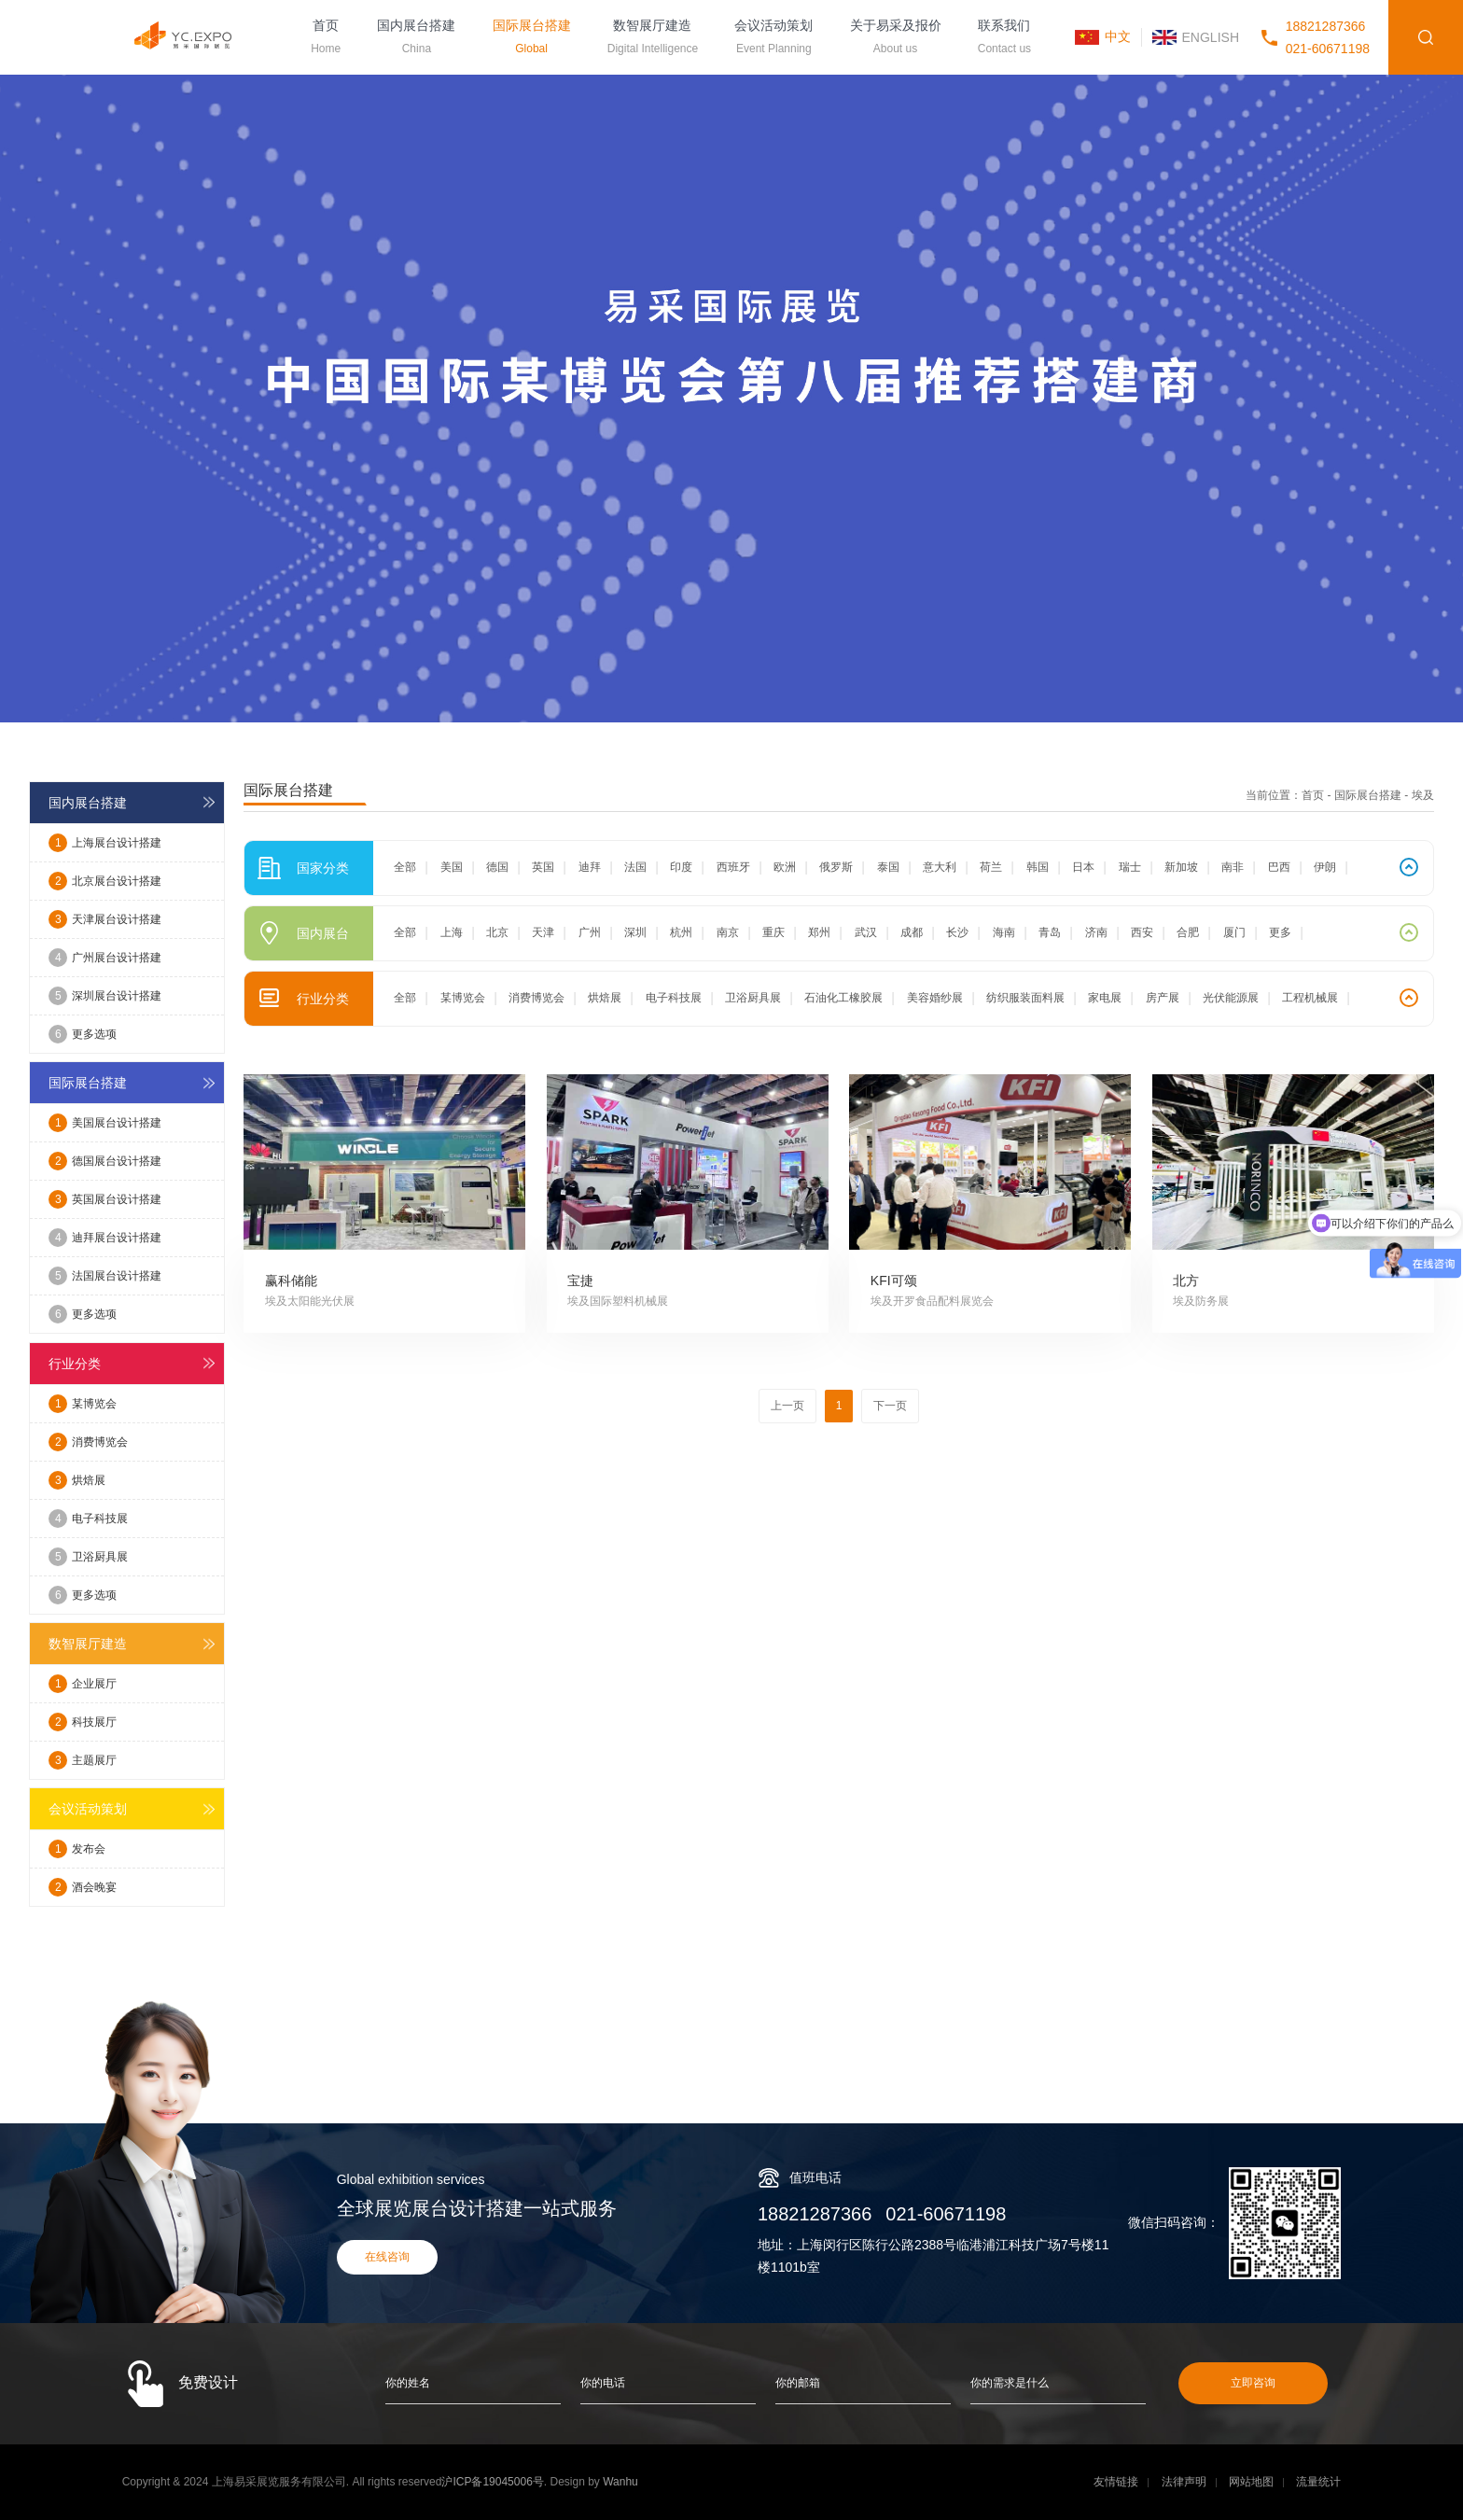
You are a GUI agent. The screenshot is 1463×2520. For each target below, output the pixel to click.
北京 (497, 932)
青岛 (1049, 932)
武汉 (866, 932)
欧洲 (784, 867)
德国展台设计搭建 (105, 1161)
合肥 (1188, 932)
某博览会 (83, 1403)
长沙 (957, 932)
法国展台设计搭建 (105, 1276)
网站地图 (1251, 2481)
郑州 (819, 932)
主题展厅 (83, 1760)
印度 (681, 867)
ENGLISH (1210, 37)
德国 (497, 867)
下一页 (890, 1405)
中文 (1118, 36)
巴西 (1279, 867)
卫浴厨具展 (88, 1556)
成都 (911, 932)
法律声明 (1184, 2481)
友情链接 (1116, 2481)
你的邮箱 (797, 2382)
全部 (405, 867)
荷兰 (991, 867)
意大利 (939, 867)
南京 (728, 932)
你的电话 (602, 2382)
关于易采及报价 (895, 39)
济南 (1096, 932)
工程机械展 (1310, 997)
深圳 (635, 932)
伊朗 (1325, 867)
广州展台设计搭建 (105, 957)
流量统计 (1318, 2481)
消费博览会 (88, 1442)
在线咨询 (387, 2256)
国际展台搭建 (532, 39)
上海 (451, 932)
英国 (543, 867)
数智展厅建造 (652, 39)
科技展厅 (83, 1722)
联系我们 (1004, 39)
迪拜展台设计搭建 (105, 1237)
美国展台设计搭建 (105, 1122)
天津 (543, 932)
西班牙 (733, 867)
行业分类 (75, 1363)
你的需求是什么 (1009, 2382)
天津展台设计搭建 (105, 919)
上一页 (787, 1405)
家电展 (1105, 997)
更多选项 (83, 1034)
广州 (589, 932)
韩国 (1037, 867)
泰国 (888, 867)
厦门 (1234, 932)
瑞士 (1130, 867)
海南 (1004, 932)
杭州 (681, 932)
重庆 (773, 932)
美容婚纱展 (935, 997)
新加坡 (1181, 867)
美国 (451, 867)
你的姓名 (407, 2382)
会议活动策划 (773, 39)
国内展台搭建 (416, 39)
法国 (635, 867)
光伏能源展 (1231, 997)
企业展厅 (83, 1683)
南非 (1232, 867)
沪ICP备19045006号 (492, 2481)
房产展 (1162, 997)
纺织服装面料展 (1025, 997)
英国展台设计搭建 (105, 1199)
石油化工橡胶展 (843, 997)
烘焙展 (77, 1480)
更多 (1280, 932)
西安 (1142, 932)
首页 (326, 39)
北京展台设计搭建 (105, 881)
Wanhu (620, 2481)
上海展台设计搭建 (105, 842)
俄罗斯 (836, 867)
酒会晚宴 (83, 1887)
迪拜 (589, 867)
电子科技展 (88, 1518)
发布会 (77, 1849)
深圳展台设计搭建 (105, 996)
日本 (1083, 867)
